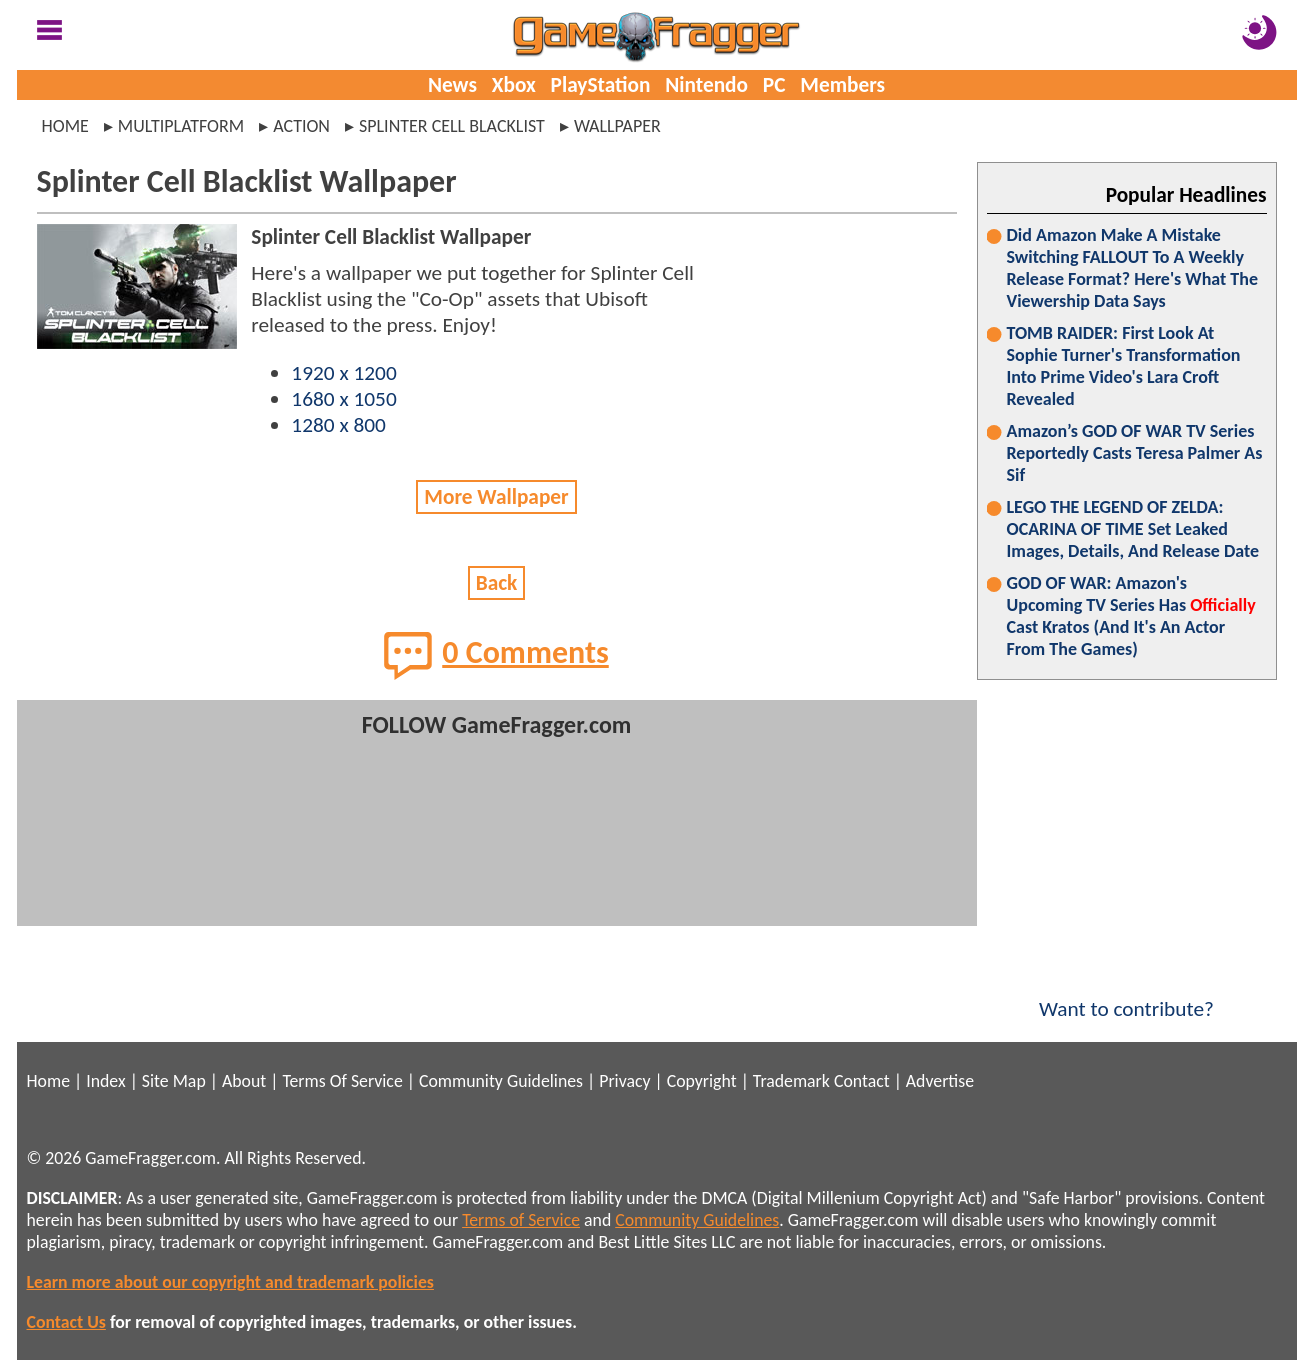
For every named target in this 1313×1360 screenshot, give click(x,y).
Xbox (514, 85)
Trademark (791, 1081)
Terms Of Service (342, 1081)
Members (842, 85)
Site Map (174, 1081)
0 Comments (496, 655)
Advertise (940, 1081)
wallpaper (617, 126)
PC (774, 85)
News (452, 85)
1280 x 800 (338, 425)
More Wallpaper (496, 497)
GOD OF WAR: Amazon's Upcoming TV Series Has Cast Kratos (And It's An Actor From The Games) (1131, 616)
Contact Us (66, 1322)
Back (497, 583)
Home (65, 126)
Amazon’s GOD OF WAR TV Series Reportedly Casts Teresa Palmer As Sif (1135, 453)
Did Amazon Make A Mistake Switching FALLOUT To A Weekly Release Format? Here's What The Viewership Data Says (1133, 268)
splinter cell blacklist (452, 126)
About (244, 1081)
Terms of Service (521, 1220)
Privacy (624, 1081)
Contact (862, 1081)
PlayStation (601, 85)
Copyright (702, 1081)
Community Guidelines (501, 1081)
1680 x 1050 (343, 399)
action (301, 126)
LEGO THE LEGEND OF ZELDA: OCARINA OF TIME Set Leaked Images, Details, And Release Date (1133, 529)
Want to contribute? (1127, 996)
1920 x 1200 (343, 373)
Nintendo (706, 85)
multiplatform (181, 126)
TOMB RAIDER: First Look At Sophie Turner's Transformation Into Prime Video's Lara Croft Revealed (1124, 366)
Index (105, 1081)
